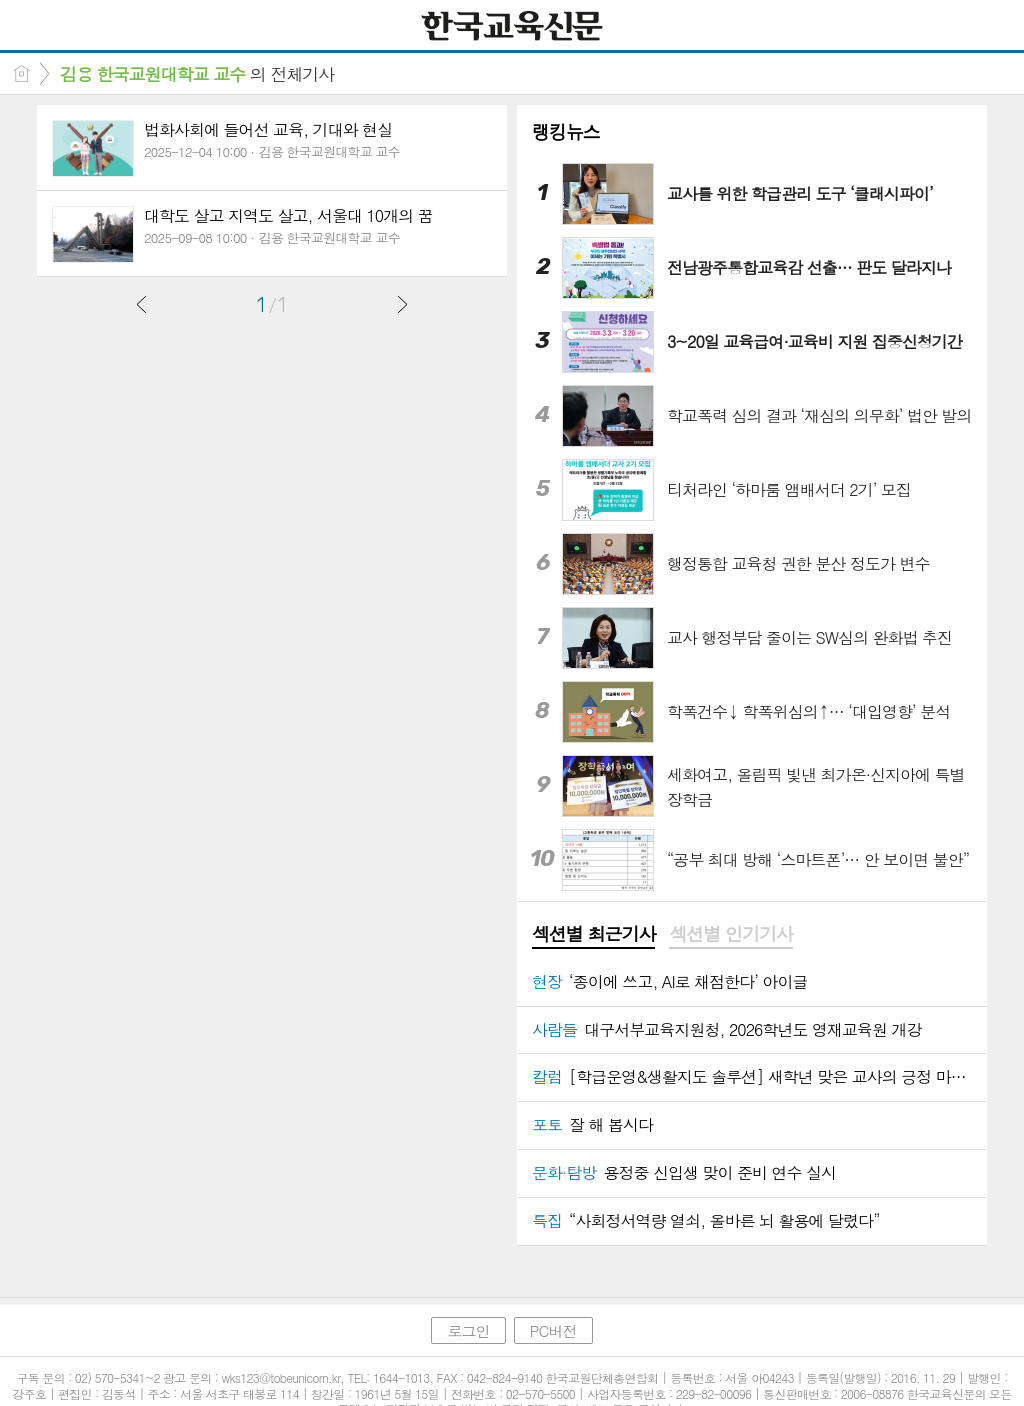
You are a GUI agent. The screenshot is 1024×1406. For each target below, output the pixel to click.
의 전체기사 (197, 74)
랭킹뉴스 (566, 131)
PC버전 (553, 1330)
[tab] (593, 935)
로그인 (468, 1330)
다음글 (402, 304)
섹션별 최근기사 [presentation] (593, 934)
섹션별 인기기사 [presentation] (730, 934)
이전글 (142, 304)
